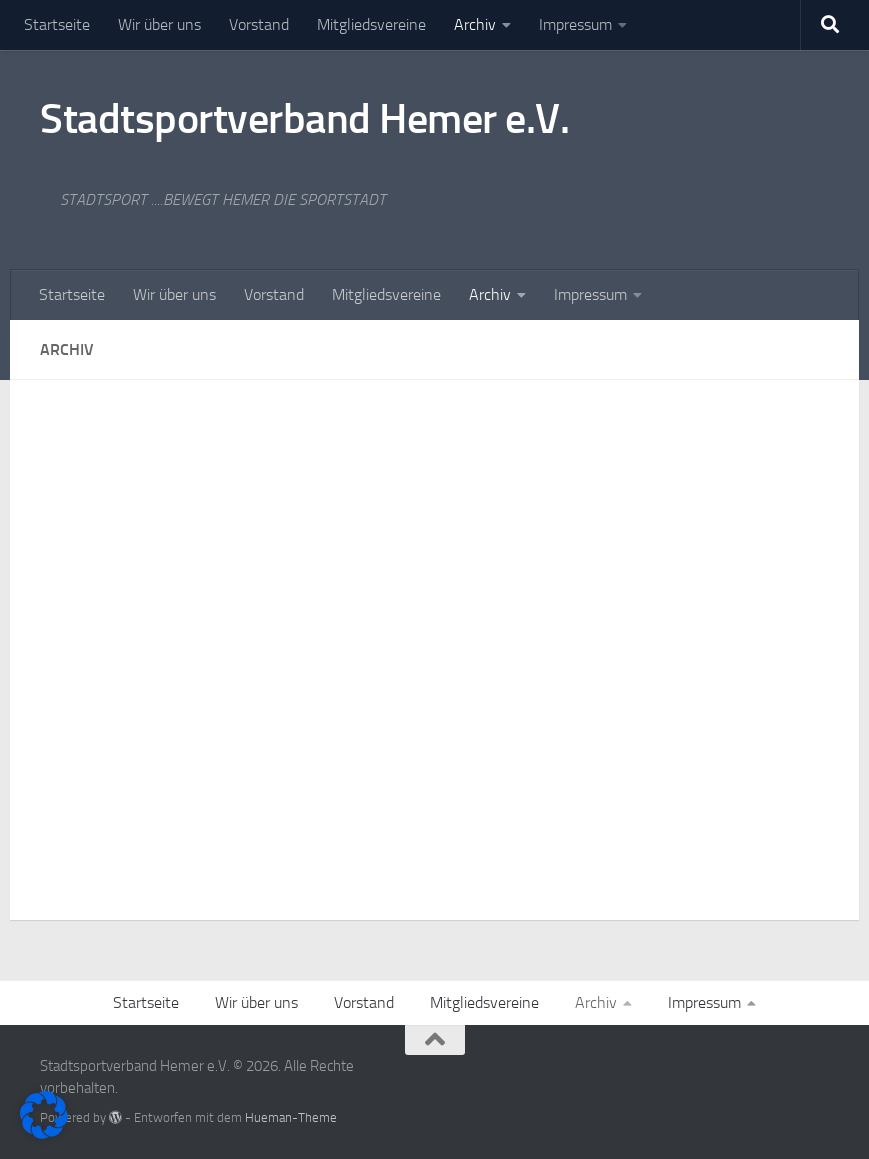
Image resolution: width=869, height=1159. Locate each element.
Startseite (57, 24)
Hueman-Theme (291, 1117)
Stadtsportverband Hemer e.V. (304, 119)
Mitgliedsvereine (371, 24)
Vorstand (259, 24)
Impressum (575, 24)
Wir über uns (159, 24)
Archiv (475, 24)
